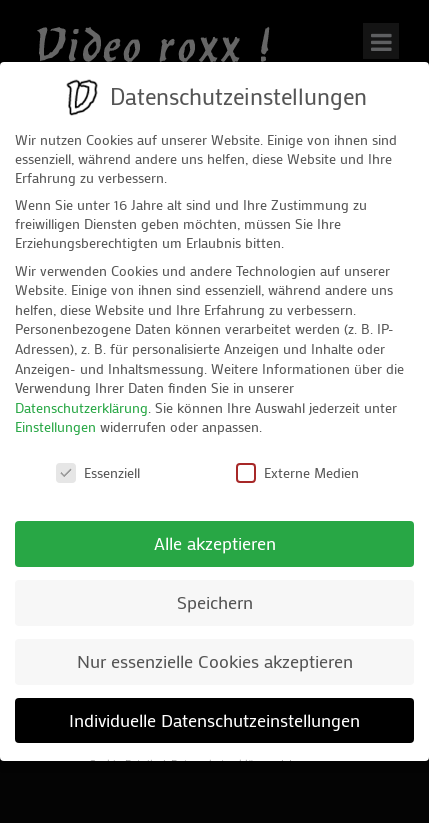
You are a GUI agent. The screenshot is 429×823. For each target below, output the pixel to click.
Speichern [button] (215, 602)
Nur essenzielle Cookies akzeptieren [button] (215, 661)
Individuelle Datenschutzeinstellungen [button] (214, 720)
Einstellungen (55, 426)
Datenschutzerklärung (81, 407)
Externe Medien (297, 472)
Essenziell (98, 472)
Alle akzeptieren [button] (215, 543)
